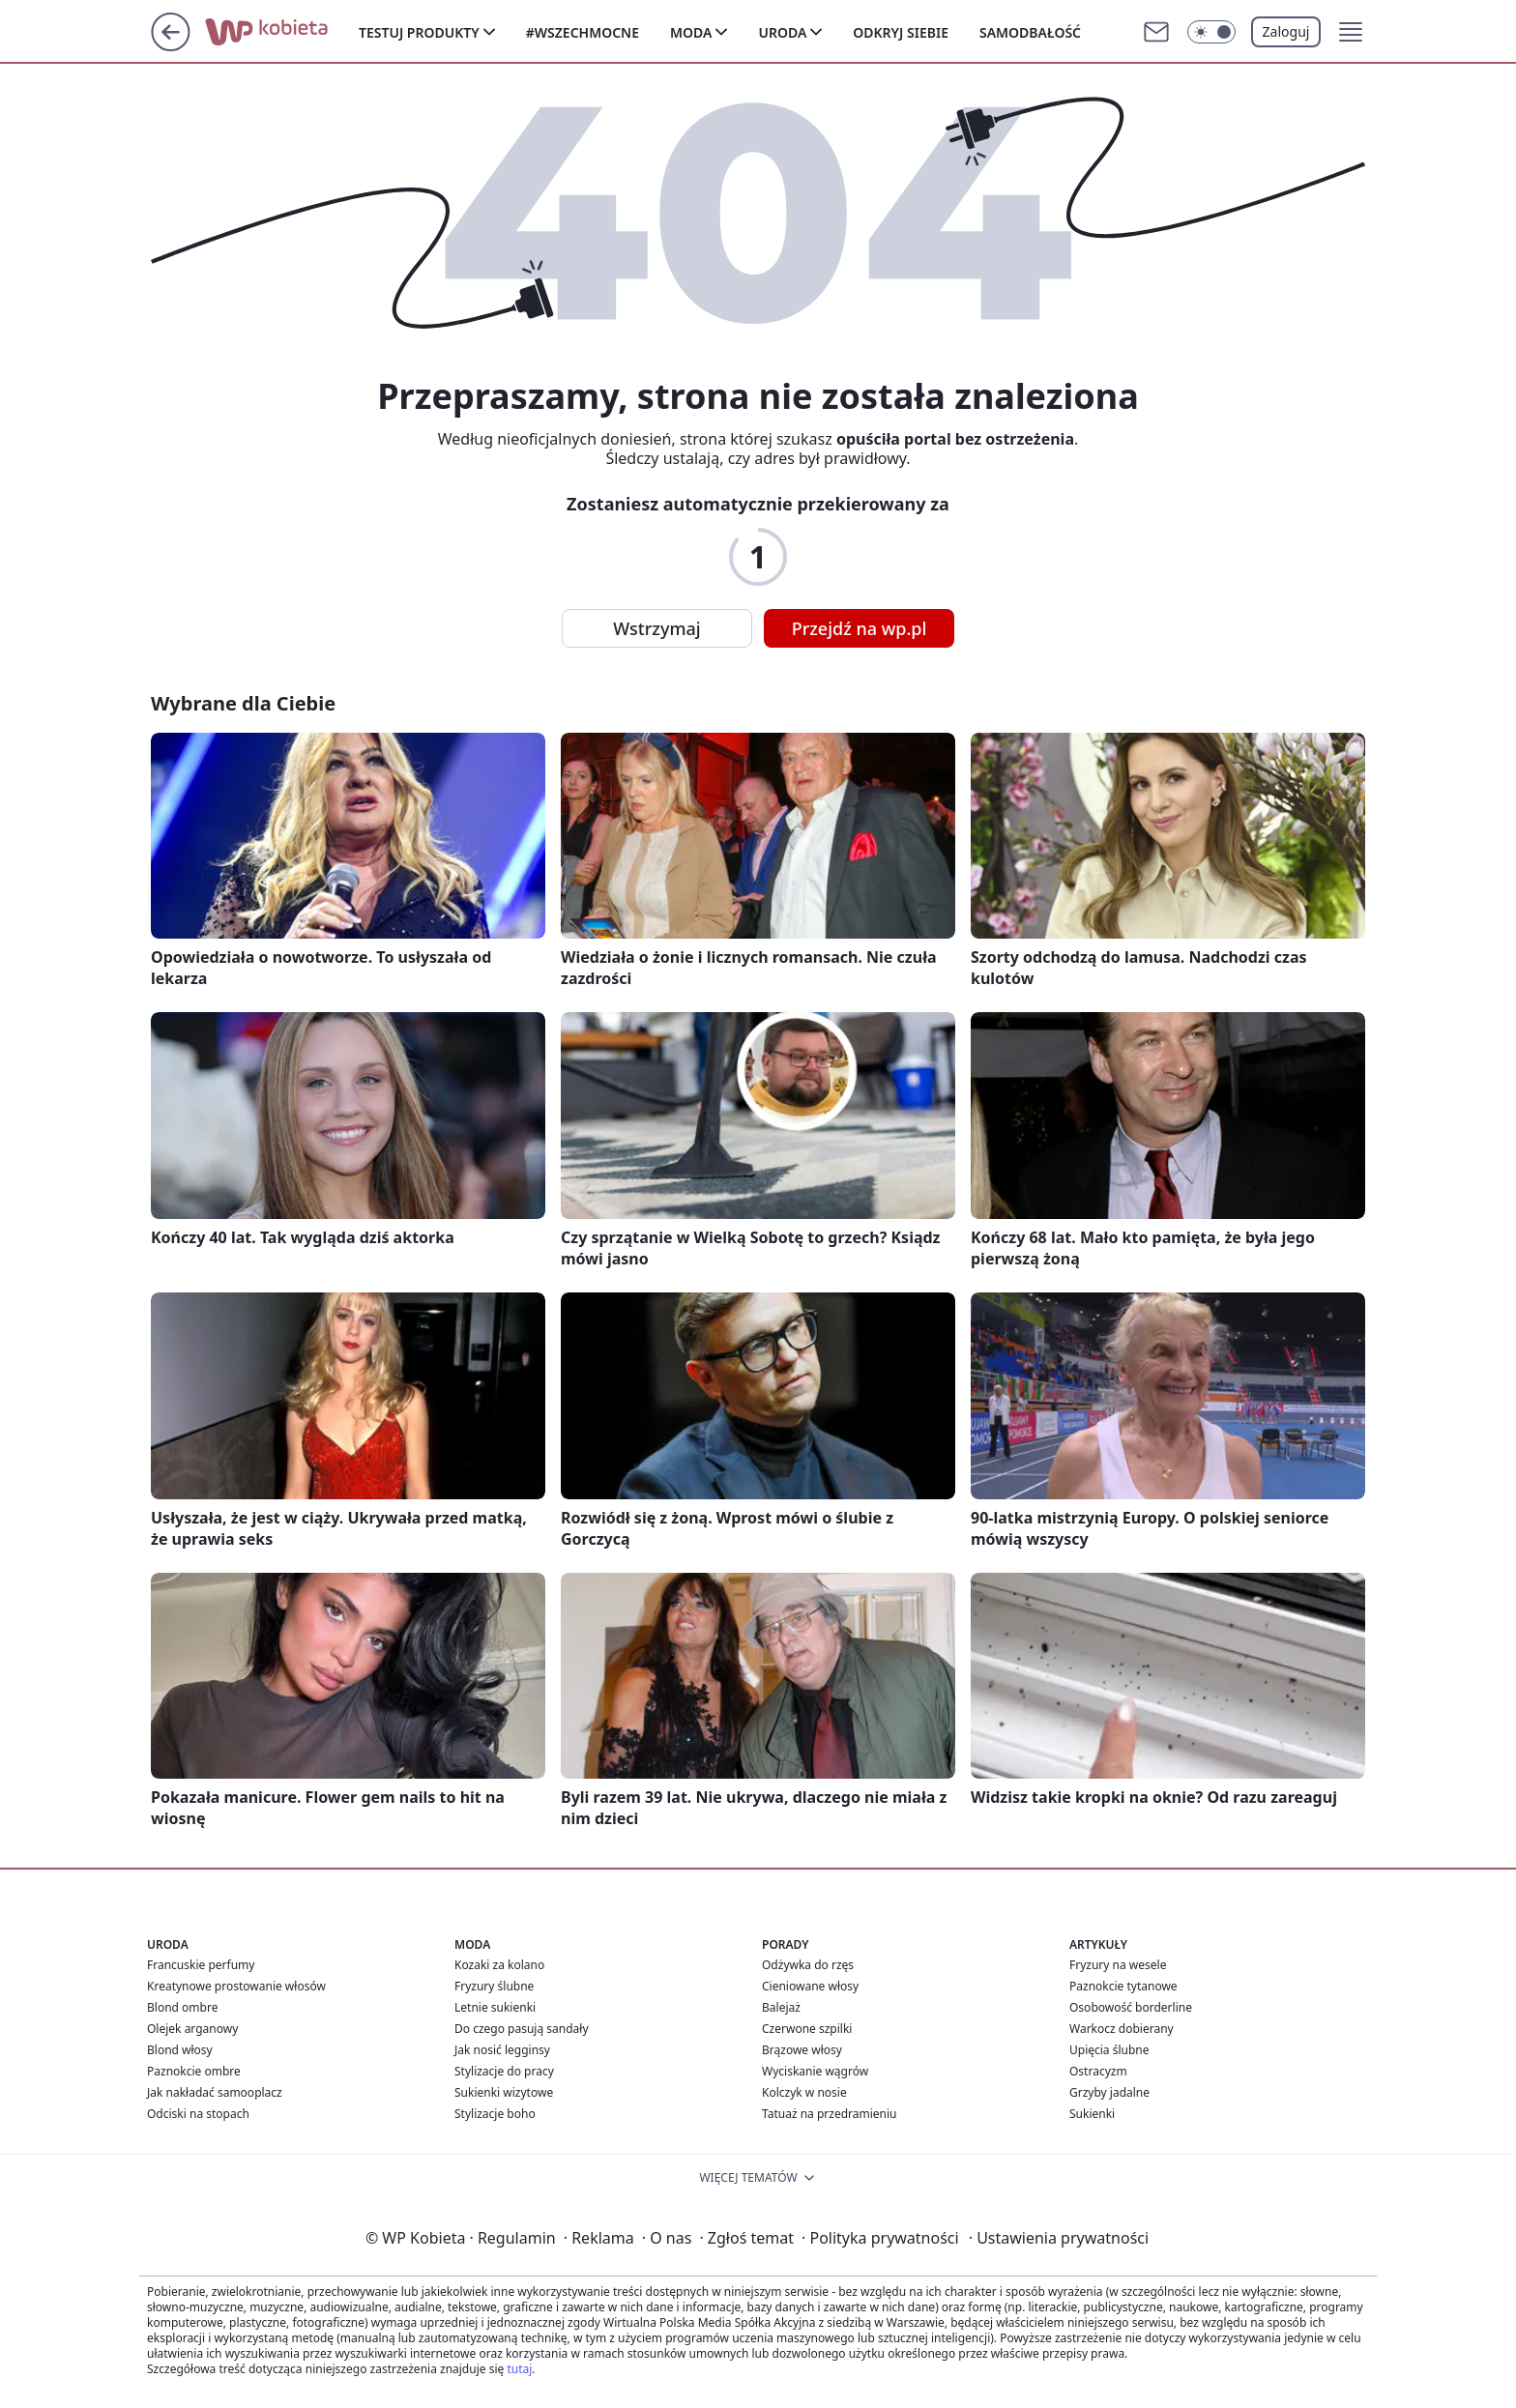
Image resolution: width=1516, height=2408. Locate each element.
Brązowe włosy (802, 2050)
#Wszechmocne (582, 32)
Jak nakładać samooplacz (214, 2092)
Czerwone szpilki (807, 2028)
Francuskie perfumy (200, 1965)
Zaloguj (1286, 31)
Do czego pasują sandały (521, 2028)
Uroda (782, 32)
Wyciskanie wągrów (815, 2071)
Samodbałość (1030, 32)
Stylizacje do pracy (504, 2071)
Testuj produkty (419, 32)
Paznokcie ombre (194, 2071)
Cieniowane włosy (810, 1986)
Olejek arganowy (192, 2028)
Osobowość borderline (1130, 2007)
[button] (1350, 31)
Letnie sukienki (495, 2007)
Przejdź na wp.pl (859, 628)
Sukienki (1092, 2113)
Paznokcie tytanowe (1123, 1986)
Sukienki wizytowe (503, 2092)
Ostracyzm (1098, 2071)
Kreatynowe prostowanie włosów (236, 1986)
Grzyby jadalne (1109, 2092)
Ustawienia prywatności (1059, 2237)
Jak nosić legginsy (502, 2050)
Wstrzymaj (656, 628)
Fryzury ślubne (494, 1986)
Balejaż (781, 2007)
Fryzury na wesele (1117, 1965)
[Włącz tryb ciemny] (1211, 32)
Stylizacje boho (495, 2113)
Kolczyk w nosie (804, 2092)
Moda (691, 32)
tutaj (519, 2369)
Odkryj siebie (900, 32)
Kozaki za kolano (499, 1965)
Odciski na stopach (198, 2113)
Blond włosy (180, 2050)
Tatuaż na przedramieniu (829, 2113)
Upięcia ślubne (1109, 2050)
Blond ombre (182, 2007)
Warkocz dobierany (1121, 2028)
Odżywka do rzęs (808, 1965)
